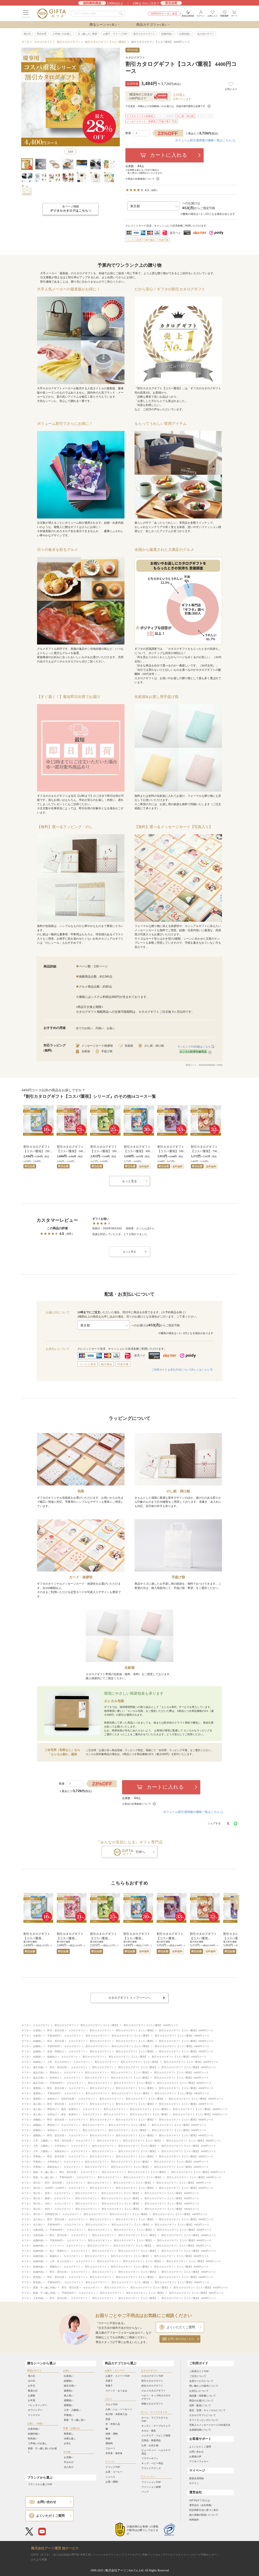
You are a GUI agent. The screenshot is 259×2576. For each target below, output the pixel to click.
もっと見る (129, 1181)
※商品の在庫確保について (142, 178)
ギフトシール (204, 116)
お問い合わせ (196, 2451)
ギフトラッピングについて (203, 2420)
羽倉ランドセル (151, 2554)
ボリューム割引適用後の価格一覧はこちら (203, 140)
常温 (174, 121)
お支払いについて (199, 2390)
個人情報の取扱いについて (203, 2514)
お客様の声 (195, 2456)
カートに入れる (168, 155)
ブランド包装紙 (164, 116)
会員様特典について (200, 2429)
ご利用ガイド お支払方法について (181, 1369)
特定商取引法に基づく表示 (203, 2510)
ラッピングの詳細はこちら (194, 1046)
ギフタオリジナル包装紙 (140, 116)
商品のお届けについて (201, 2400)
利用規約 (194, 2519)
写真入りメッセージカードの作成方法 (209, 2425)
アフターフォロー (199, 2461)
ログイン (194, 2483)
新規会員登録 (196, 2478)
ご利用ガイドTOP (199, 2371)
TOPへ (140, 1852)
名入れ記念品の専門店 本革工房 (72, 2554)
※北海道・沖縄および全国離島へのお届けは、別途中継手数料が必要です (168, 106)
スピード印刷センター (204, 2554)
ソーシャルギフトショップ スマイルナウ (116, 2554)
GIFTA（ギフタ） (41, 2554)
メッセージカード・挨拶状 (141, 121)
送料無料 (144, 1166)
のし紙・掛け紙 (185, 116)
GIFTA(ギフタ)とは (199, 2500)
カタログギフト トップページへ (129, 1997)
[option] (38, 1923)
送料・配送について (200, 2405)
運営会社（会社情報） (201, 2505)
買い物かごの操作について (203, 2385)
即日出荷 (30, 1166)
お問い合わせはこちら (181, 2339)
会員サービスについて (201, 2381)
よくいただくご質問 (181, 2327)
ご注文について (197, 2376)
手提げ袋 (164, 121)
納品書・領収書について (202, 2395)
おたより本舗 (39, 2559)
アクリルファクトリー (175, 2554)
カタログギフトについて (202, 2415)
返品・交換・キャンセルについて (207, 2410)
